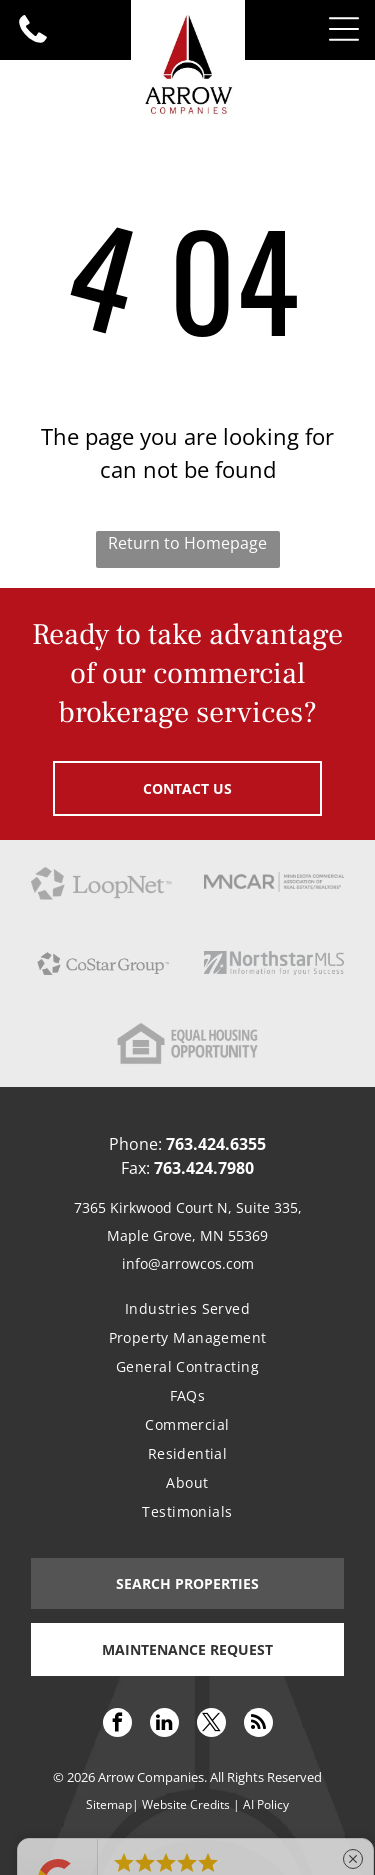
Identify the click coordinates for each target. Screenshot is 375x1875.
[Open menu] (344, 29)
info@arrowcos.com (188, 1263)
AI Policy (266, 1804)
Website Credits (186, 1804)
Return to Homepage (187, 543)
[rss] (258, 1725)
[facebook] (117, 1725)
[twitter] (211, 1725)
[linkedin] (164, 1725)
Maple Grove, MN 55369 (187, 1235)
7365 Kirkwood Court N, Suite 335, (188, 1207)
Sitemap (109, 1804)
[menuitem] (187, 1308)
